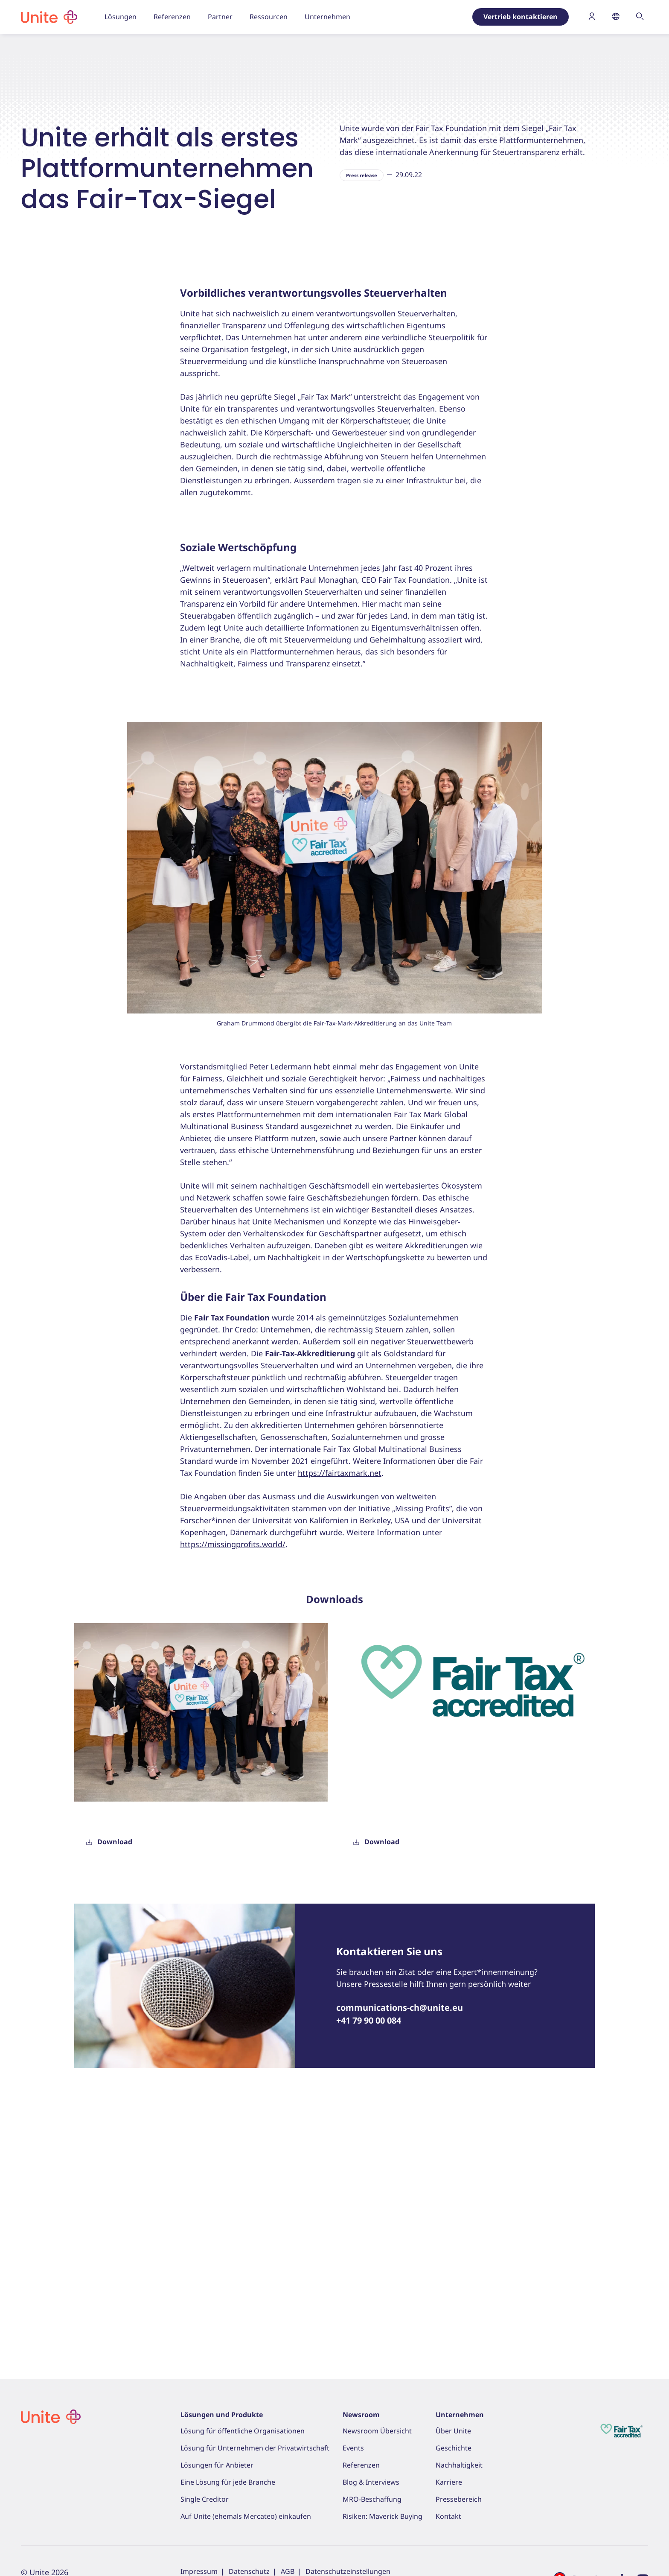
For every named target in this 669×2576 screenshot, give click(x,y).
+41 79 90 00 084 (368, 2266)
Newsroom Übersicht (377, 2431)
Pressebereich (113, 65)
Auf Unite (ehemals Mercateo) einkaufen (245, 2516)
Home (29, 65)
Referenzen (361, 2465)
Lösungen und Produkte (221, 2414)
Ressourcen (65, 65)
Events (353, 2448)
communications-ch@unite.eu (399, 2253)
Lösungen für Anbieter (216, 2465)
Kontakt (448, 2516)
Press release (361, 420)
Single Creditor (204, 2499)
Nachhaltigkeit (459, 2465)
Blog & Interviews (371, 2482)
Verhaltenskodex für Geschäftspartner (312, 1479)
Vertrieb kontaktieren (520, 16)
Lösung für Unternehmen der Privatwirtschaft (254, 2448)
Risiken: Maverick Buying (382, 2516)
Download (108, 2087)
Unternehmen (460, 2414)
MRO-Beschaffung (372, 2499)
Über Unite (453, 2431)
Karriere (449, 2482)
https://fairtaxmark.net (339, 1718)
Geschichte (453, 2448)
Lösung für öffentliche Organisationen (242, 2431)
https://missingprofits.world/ (232, 1790)
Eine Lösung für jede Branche (227, 2482)
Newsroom (361, 2414)
